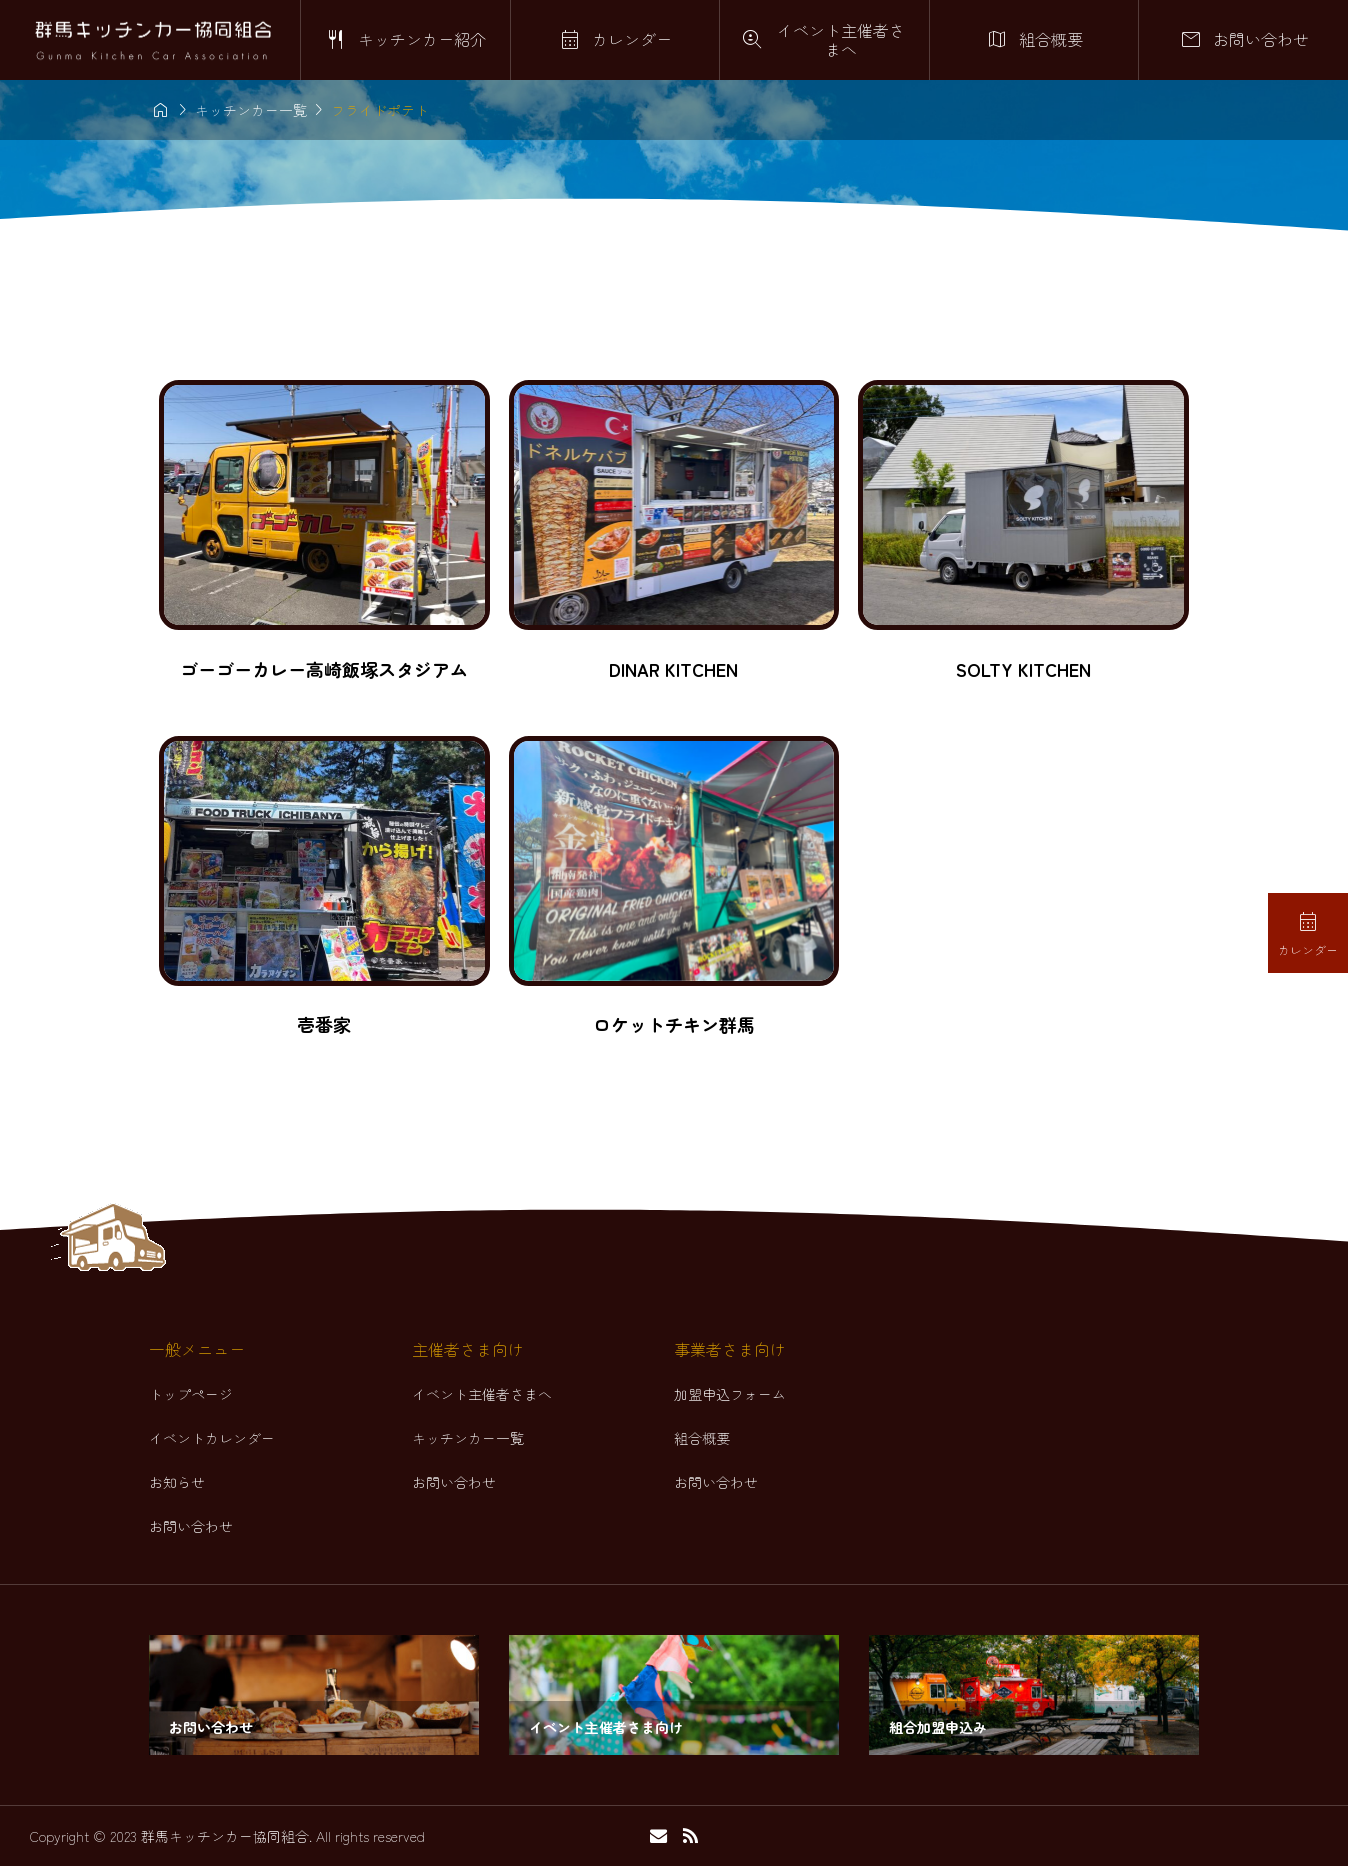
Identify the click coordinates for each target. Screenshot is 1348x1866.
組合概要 (702, 1438)
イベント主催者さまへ (482, 1394)
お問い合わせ (191, 1526)
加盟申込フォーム (730, 1394)
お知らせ (177, 1482)
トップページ (191, 1394)
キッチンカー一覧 (468, 1438)
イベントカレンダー (212, 1438)
